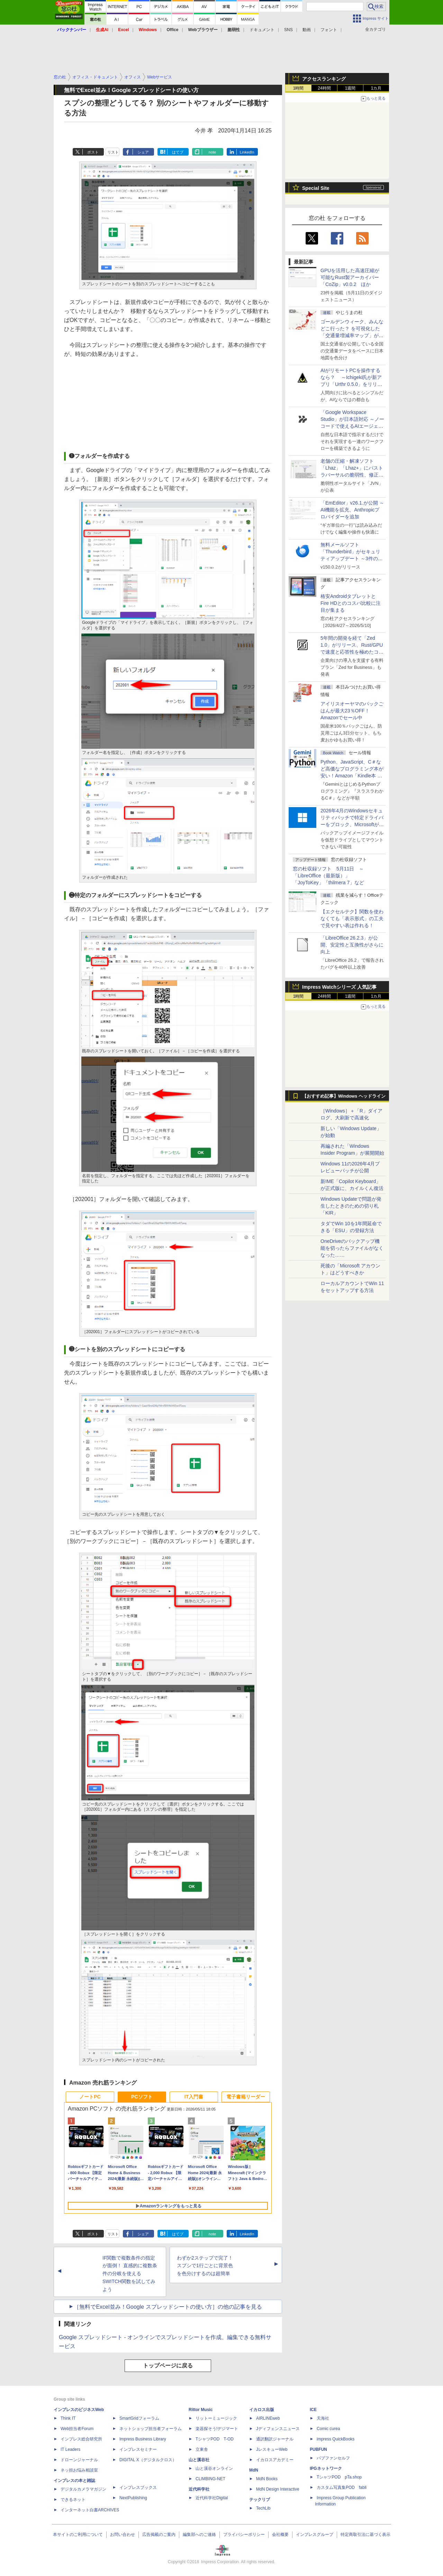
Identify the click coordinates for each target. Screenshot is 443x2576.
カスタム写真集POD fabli (342, 2487)
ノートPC (89, 2096)
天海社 (323, 2418)
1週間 (350, 88)
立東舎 (202, 2449)
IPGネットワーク (326, 2468)
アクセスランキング (324, 79)
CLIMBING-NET (210, 2478)
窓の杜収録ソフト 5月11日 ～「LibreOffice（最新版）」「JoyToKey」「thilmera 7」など (328, 875)
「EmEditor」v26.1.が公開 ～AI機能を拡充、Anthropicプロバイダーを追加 (352, 509)
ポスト (93, 152)
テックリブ (259, 2499)
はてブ (177, 152)
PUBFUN (318, 2449)
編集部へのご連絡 (199, 2534)
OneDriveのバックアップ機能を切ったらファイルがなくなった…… (351, 1248)
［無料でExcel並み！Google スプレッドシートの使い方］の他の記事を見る (168, 2307)
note (212, 152)
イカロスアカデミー (274, 2459)
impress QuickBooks (335, 2439)
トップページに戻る (168, 2366)
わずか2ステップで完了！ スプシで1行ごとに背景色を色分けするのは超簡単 (205, 2266)
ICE (313, 2409)
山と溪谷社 (199, 2459)
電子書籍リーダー (245, 2096)
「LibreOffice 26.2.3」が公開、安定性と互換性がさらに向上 (351, 944)
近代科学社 (199, 2489)
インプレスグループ (314, 2534)
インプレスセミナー (138, 2449)
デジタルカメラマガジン (83, 2489)
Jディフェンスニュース (278, 2428)
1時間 (298, 88)
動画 (306, 29)
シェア (143, 152)
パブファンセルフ (333, 2458)
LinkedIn (247, 152)
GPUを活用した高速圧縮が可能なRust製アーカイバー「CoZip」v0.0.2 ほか (349, 277)
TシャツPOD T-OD (215, 2439)
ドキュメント (262, 29)
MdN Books (267, 2478)
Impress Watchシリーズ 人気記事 (339, 987)
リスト (113, 152)
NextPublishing (133, 2497)
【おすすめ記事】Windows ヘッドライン (344, 1096)
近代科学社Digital (212, 2497)
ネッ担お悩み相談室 (79, 2470)
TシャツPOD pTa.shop (339, 2477)
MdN (253, 2470)
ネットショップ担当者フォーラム (150, 2428)
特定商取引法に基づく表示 (365, 2534)
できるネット (73, 2499)
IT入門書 (193, 2096)
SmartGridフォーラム (139, 2418)
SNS (288, 29)
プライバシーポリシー (244, 2534)
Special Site (315, 188)
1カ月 (376, 88)
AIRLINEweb (268, 2418)
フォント (328, 29)
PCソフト (141, 2096)
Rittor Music (201, 2409)
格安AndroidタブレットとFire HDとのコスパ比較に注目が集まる (350, 603)
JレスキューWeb (271, 2449)
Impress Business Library (142, 2439)
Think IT (68, 2418)
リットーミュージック (216, 2418)
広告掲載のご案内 (158, 2534)
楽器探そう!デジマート (217, 2428)
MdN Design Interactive (277, 2489)
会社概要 (280, 2534)
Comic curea (328, 2428)
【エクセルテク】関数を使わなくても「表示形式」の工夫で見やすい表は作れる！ (351, 918)
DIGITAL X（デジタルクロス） (148, 2459)
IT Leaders (70, 2449)
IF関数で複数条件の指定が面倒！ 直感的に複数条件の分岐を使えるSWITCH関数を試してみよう (129, 2273)
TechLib (263, 2508)
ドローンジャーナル (79, 2459)
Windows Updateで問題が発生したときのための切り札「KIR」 (350, 1206)
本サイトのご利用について (78, 2534)
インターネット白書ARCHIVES (90, 2510)
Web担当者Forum (77, 2428)
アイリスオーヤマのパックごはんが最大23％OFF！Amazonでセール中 (351, 710)
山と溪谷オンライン (214, 2468)
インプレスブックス (138, 2487)
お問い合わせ (122, 2534)
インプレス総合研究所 (81, 2439)
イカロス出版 (261, 2409)
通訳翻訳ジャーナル (274, 2439)
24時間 (324, 88)
